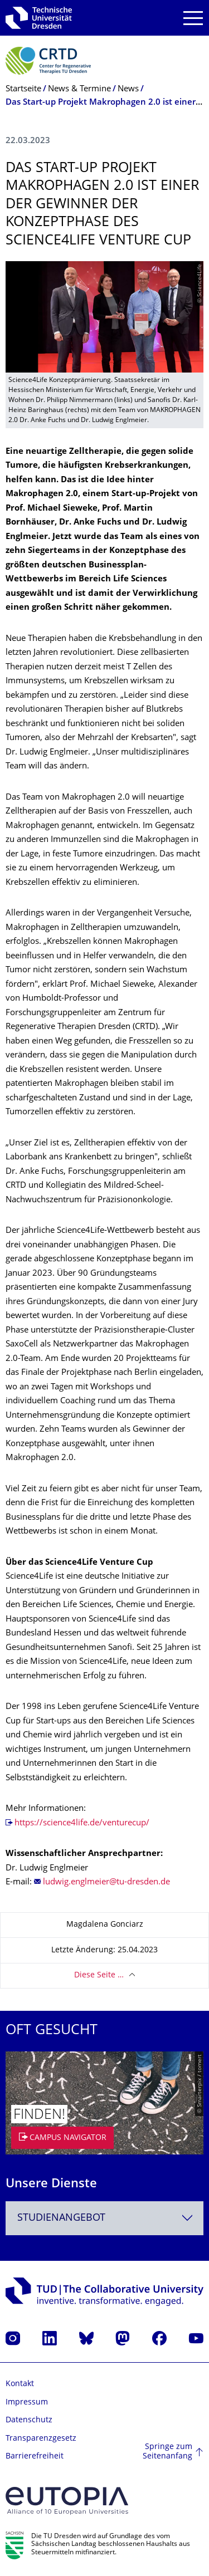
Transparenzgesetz (41, 2438)
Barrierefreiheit (35, 2456)
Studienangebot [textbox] (61, 2218)
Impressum (27, 2402)
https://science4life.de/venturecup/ (81, 1823)
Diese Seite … (99, 1975)
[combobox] (104, 2218)
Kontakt (20, 2384)
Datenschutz (29, 2420)
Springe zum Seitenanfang (167, 2452)
